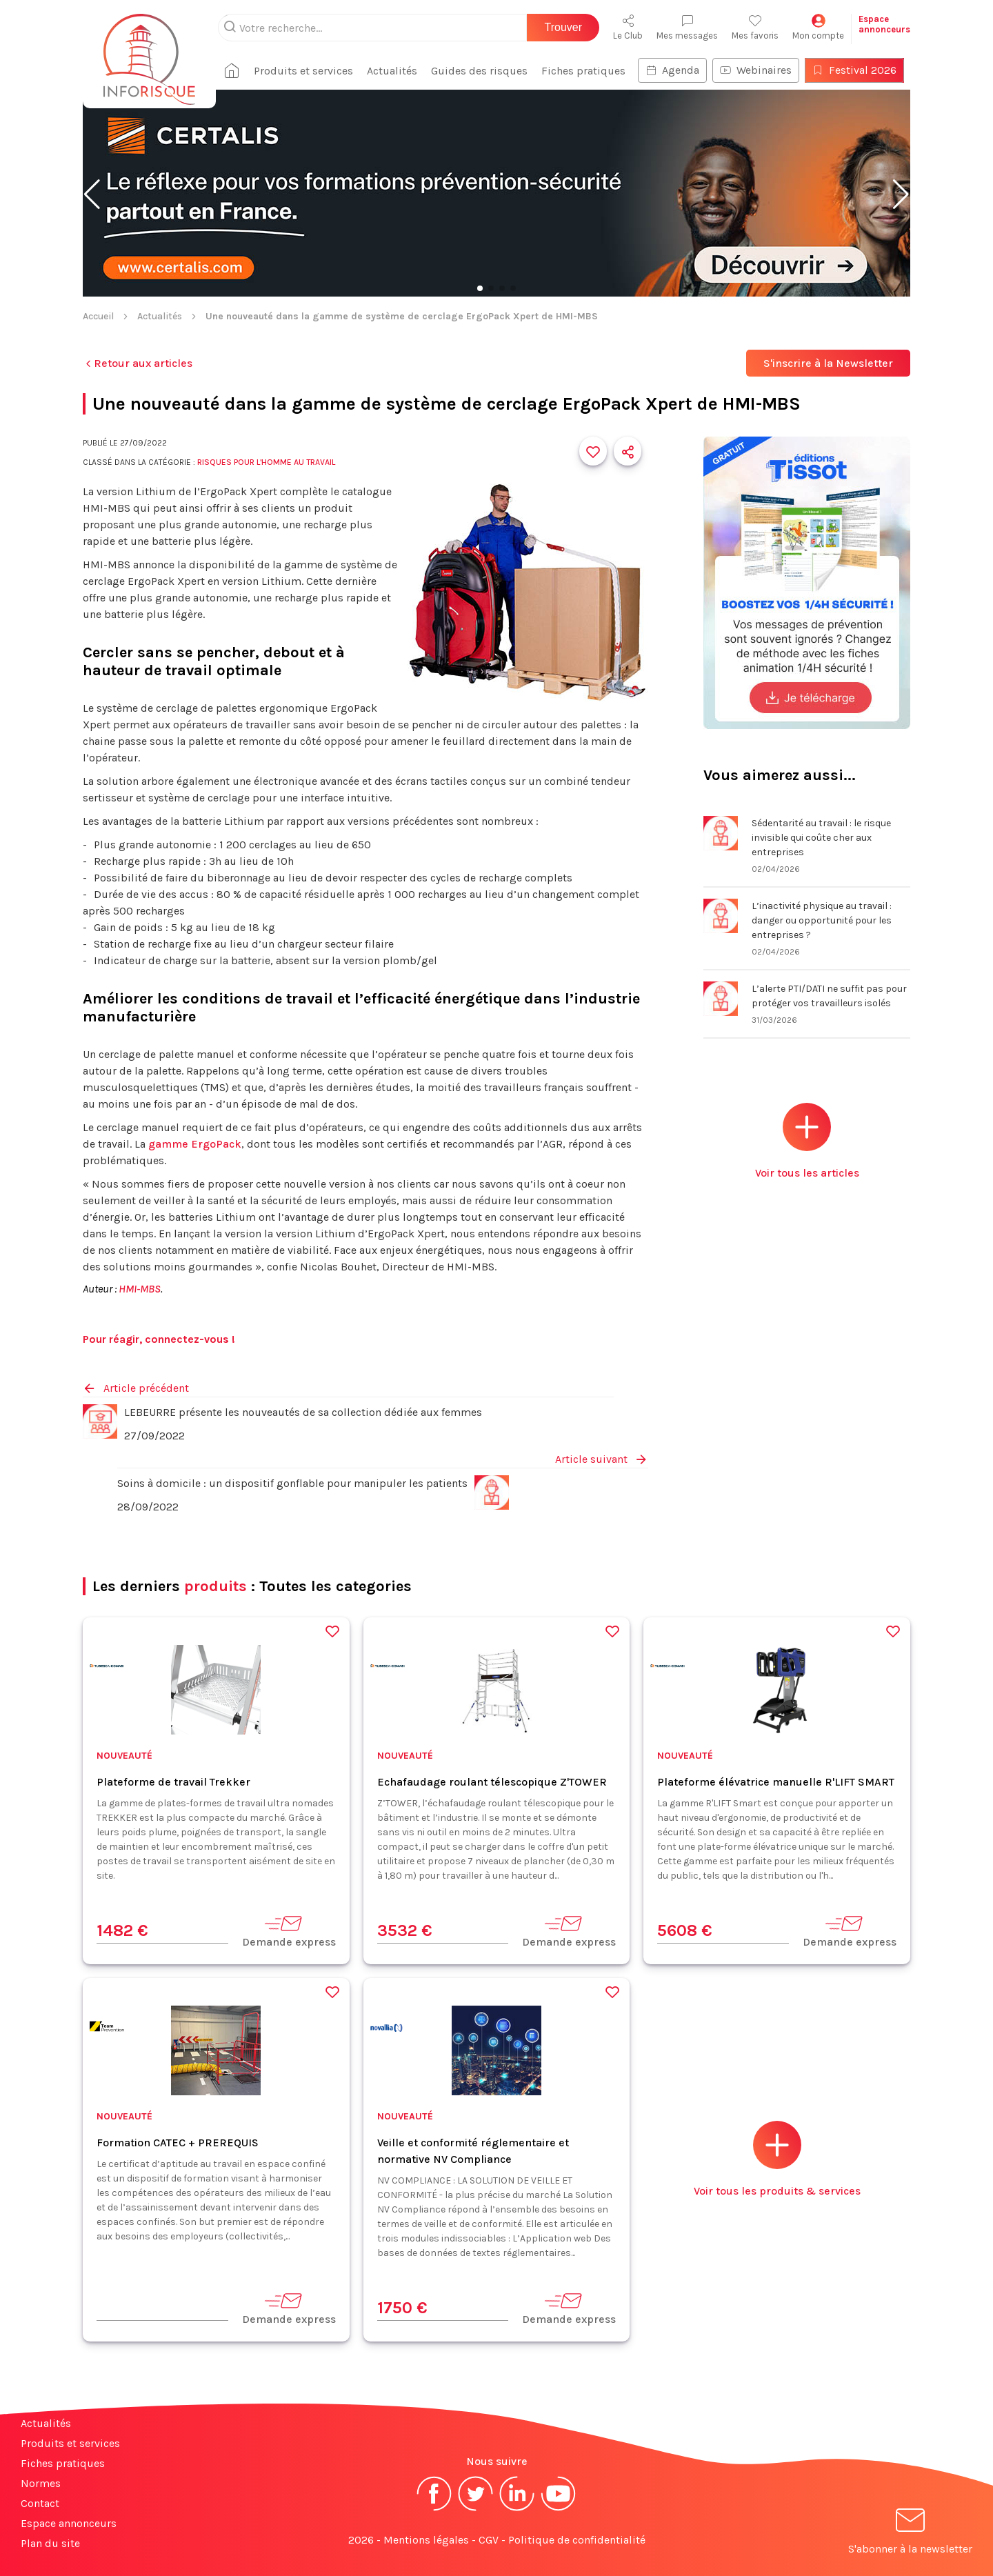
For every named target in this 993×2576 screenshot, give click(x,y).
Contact (40, 2503)
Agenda (672, 70)
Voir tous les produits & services (777, 2159)
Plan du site (50, 2543)
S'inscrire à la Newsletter (828, 363)
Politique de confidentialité (576, 2539)
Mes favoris (755, 27)
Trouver (563, 27)
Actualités (392, 70)
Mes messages (687, 27)
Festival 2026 (854, 70)
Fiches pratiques (583, 70)
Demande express (289, 1930)
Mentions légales (426, 2539)
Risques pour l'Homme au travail (266, 462)
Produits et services (303, 70)
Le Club (628, 27)
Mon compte (818, 27)
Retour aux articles (137, 363)
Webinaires (756, 70)
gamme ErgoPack (194, 1143)
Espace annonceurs (69, 2523)
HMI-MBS (140, 1288)
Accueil (98, 316)
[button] (92, 194)
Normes (41, 2483)
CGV (489, 2539)
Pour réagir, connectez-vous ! (159, 1339)
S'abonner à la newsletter (910, 2533)
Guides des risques (479, 70)
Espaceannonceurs (884, 24)
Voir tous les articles (807, 1141)
